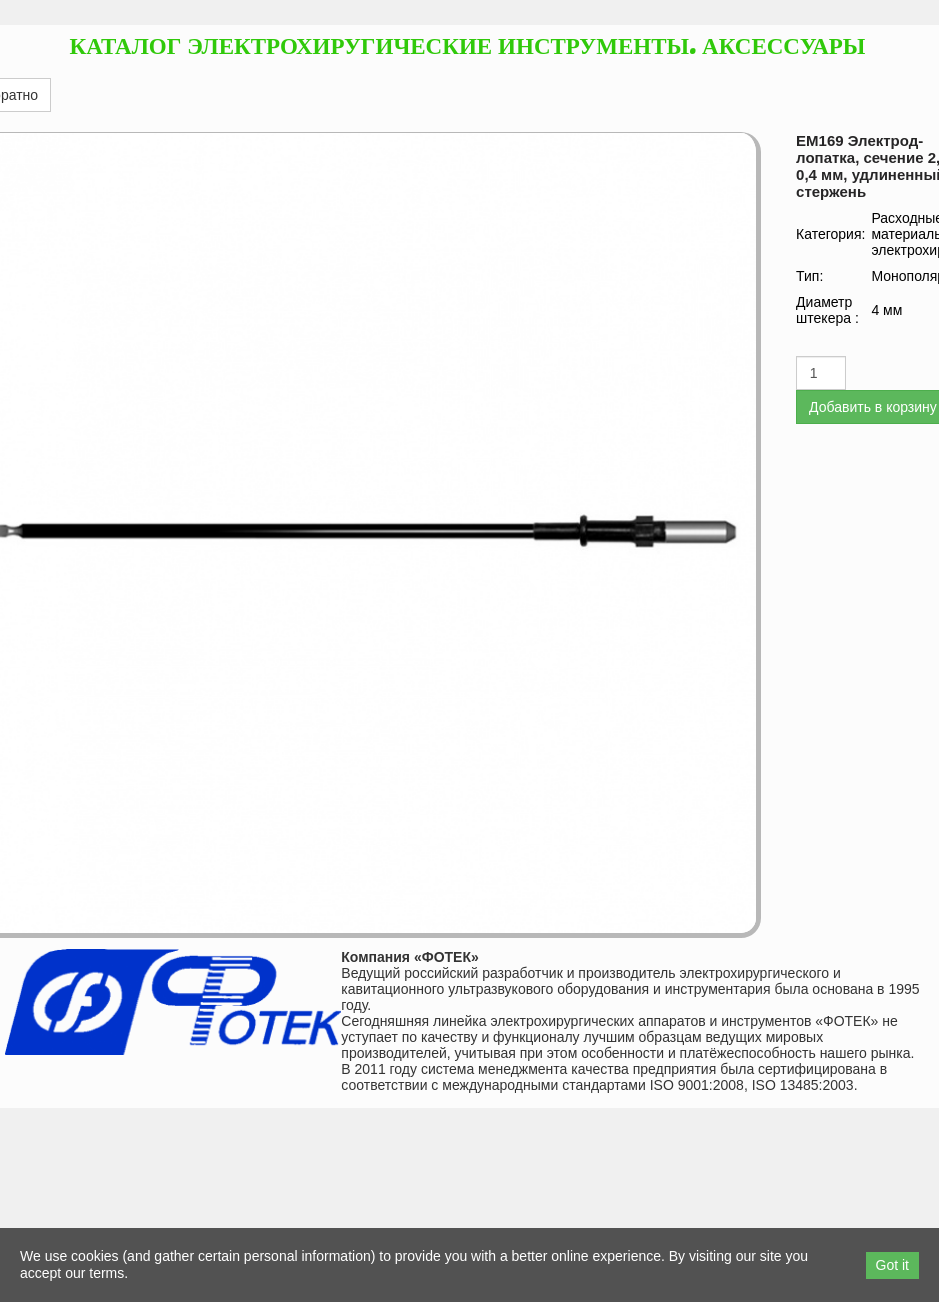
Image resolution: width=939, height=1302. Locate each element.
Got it (892, 1265)
